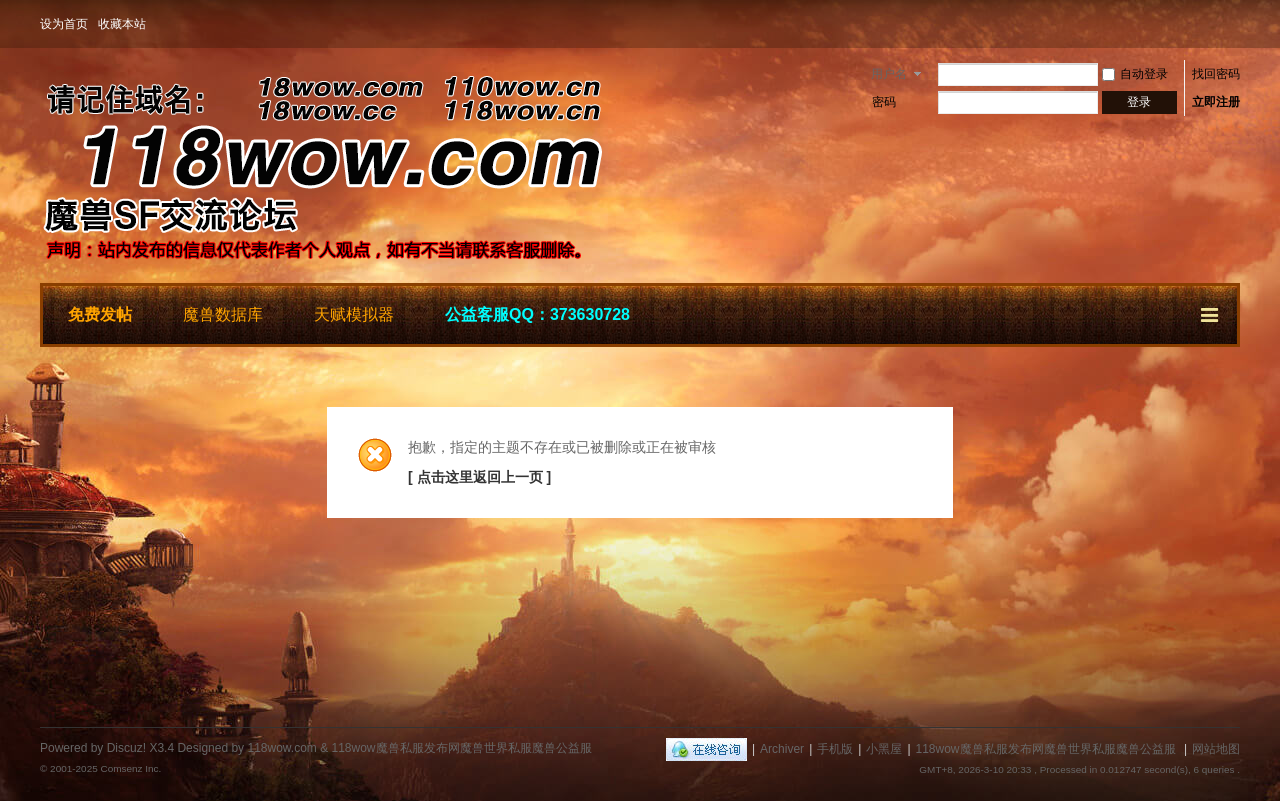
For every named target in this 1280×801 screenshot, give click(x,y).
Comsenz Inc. (130, 768)
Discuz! (126, 748)
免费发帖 (100, 314)
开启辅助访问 (1235, 24)
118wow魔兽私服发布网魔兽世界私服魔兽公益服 (1046, 749)
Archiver (782, 749)
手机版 (835, 749)
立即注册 (1216, 102)
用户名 (889, 74)
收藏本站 (122, 24)
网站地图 (1216, 749)
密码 (884, 102)
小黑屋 (884, 749)
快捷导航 (1211, 312)
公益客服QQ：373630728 (537, 314)
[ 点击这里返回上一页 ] (479, 477)
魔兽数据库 (223, 314)
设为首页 (64, 24)
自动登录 (1135, 74)
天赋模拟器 (354, 314)
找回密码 (1216, 74)
